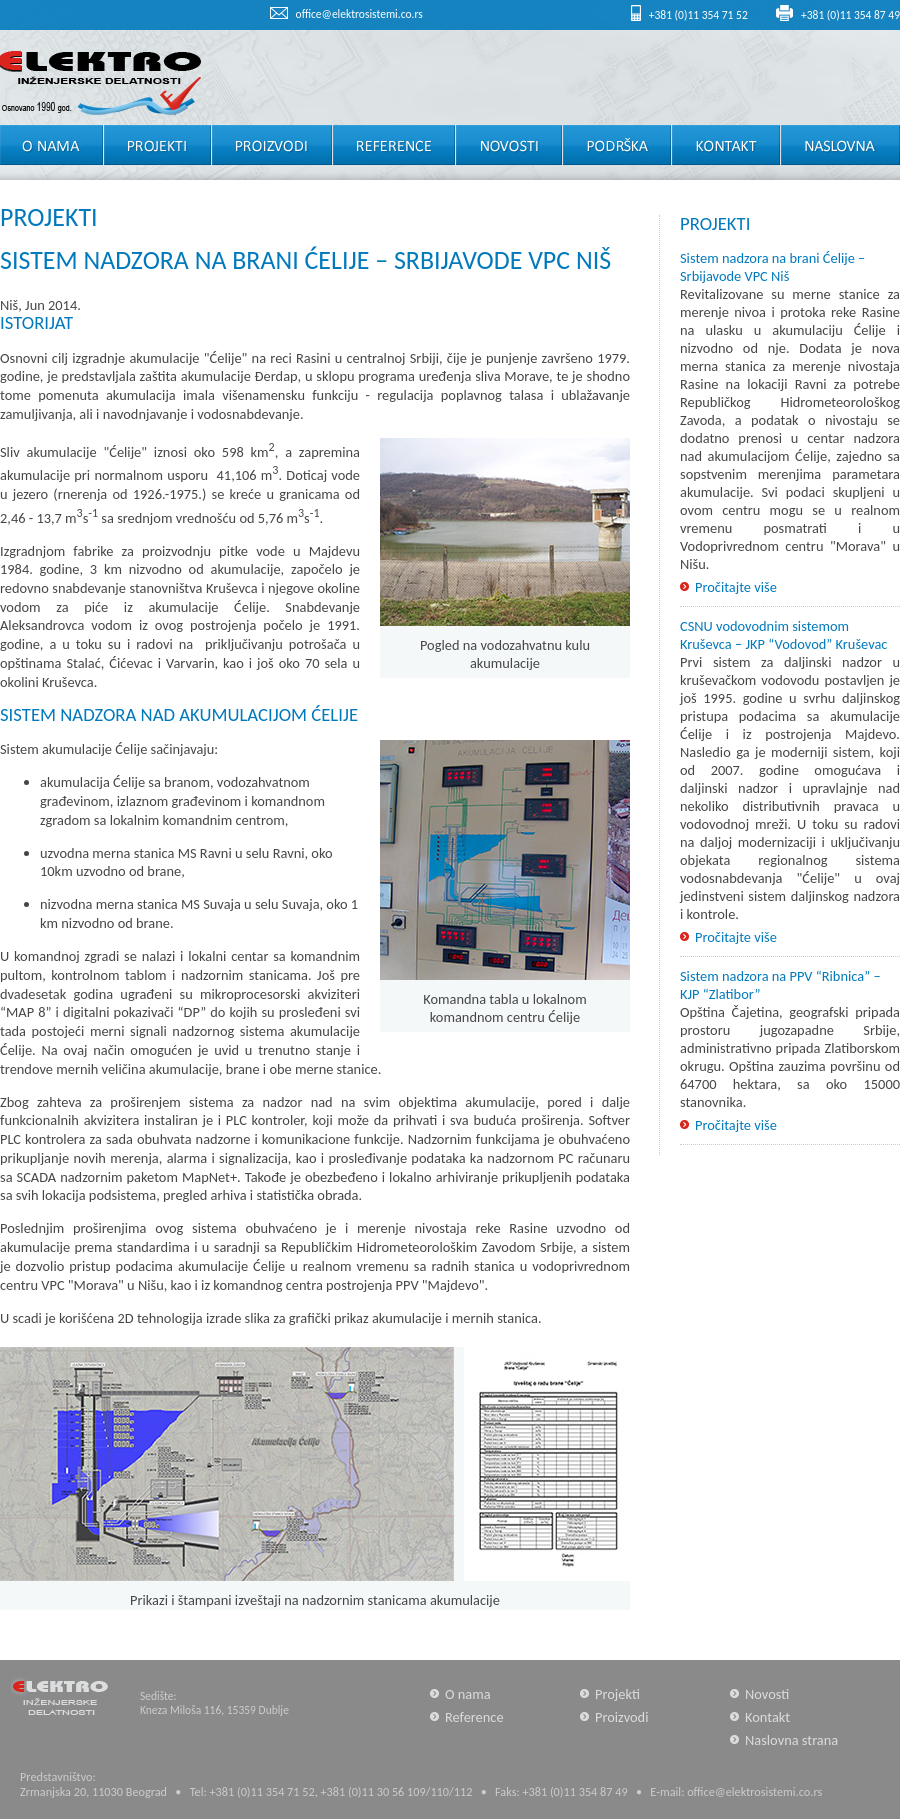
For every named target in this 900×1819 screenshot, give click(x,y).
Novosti (767, 1694)
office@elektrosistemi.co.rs (359, 14)
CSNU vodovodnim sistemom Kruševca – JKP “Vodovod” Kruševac (783, 635)
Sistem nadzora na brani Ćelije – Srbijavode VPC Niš (772, 267)
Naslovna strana (791, 1740)
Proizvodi (622, 1717)
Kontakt (767, 1717)
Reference (474, 1717)
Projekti (617, 1694)
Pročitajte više (736, 587)
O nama (468, 1694)
